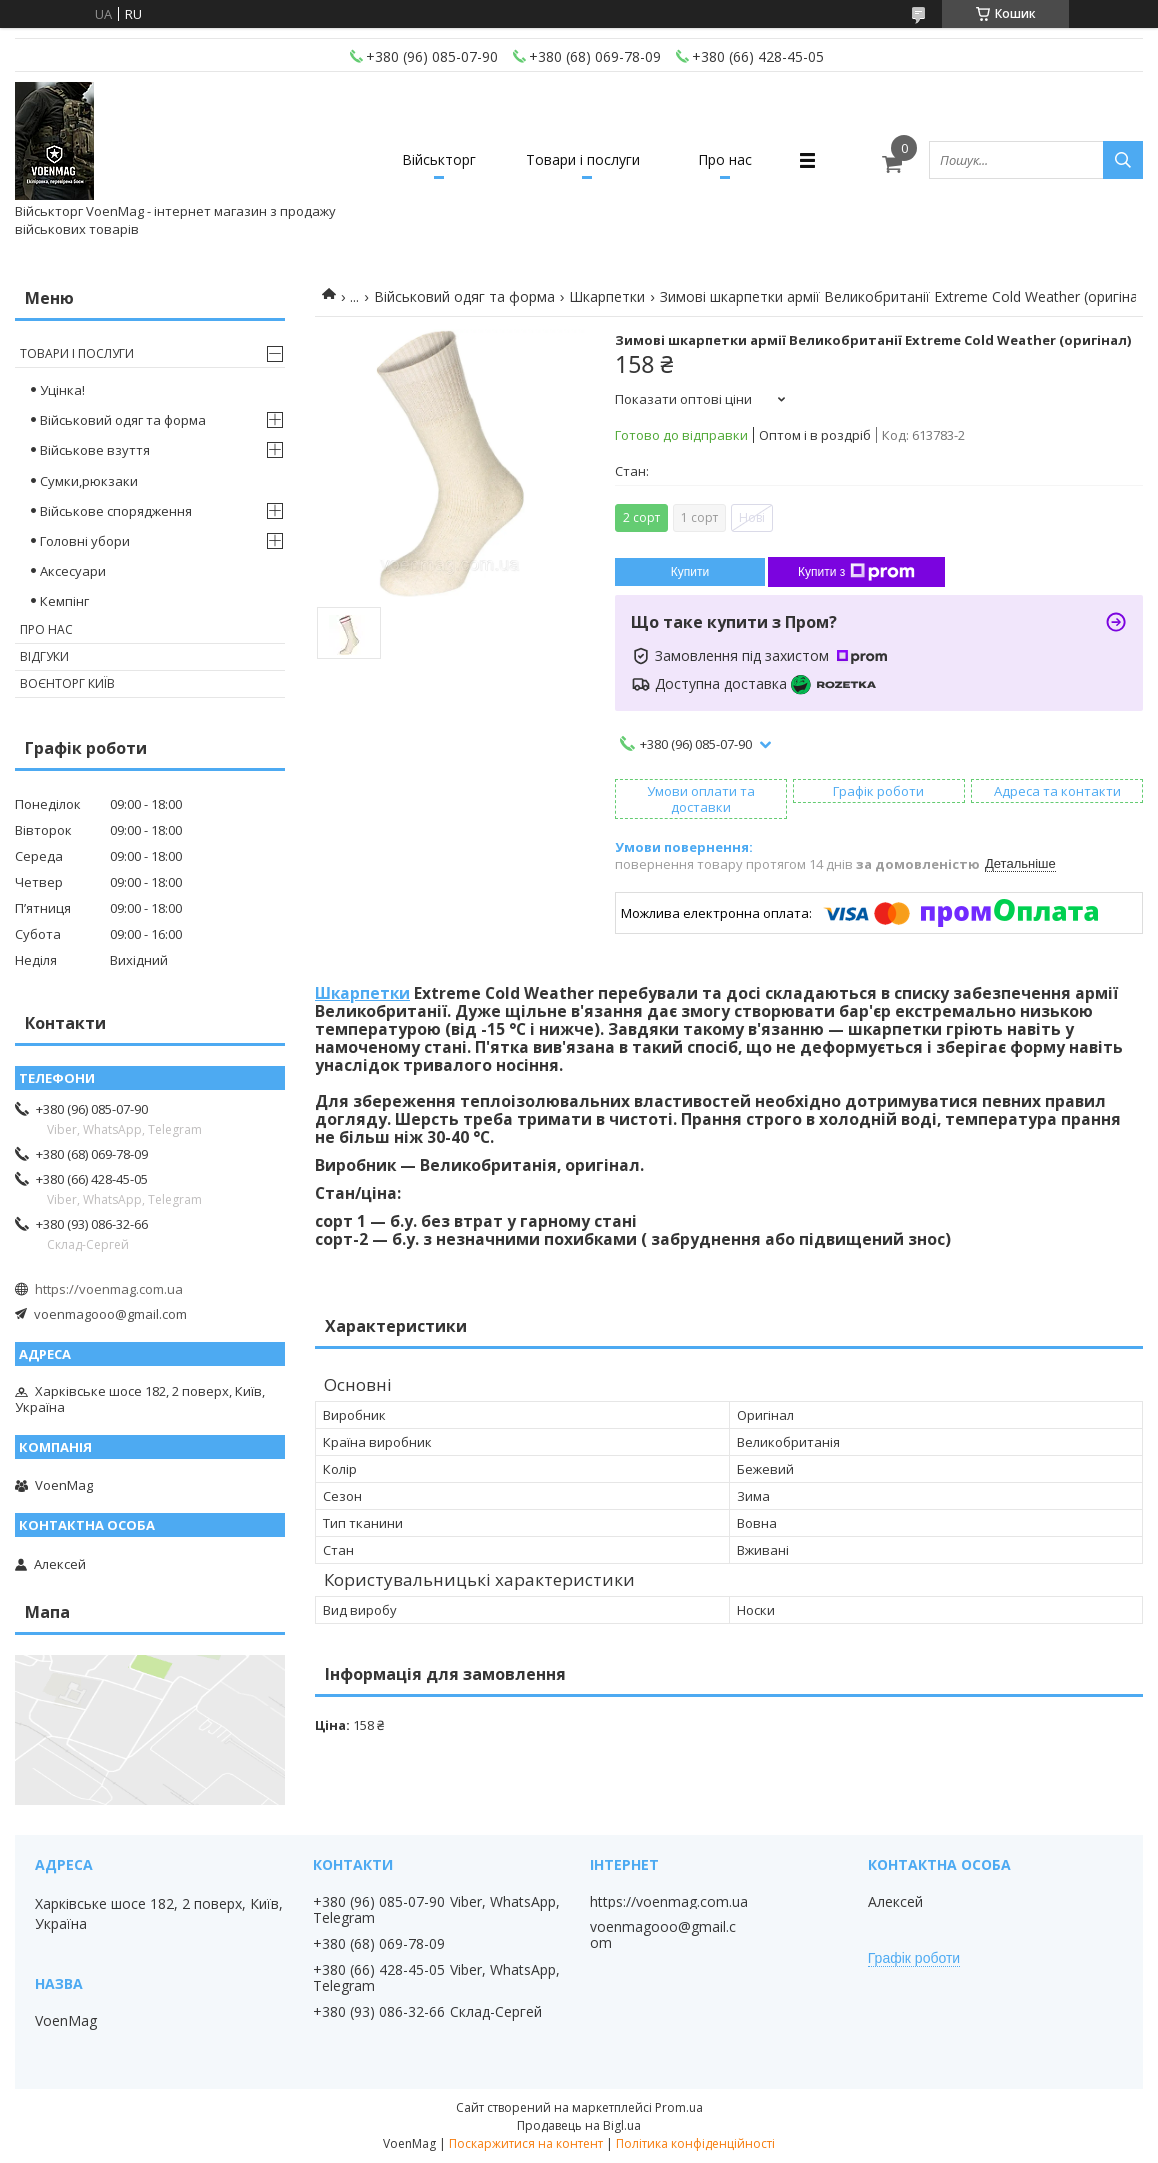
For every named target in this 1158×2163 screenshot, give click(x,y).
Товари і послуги (583, 159)
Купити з (856, 572)
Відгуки (44, 656)
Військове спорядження (116, 511)
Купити (690, 572)
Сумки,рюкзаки (89, 481)
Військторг (439, 159)
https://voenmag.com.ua (109, 1289)
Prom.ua (679, 2107)
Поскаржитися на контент (526, 2143)
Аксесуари (73, 571)
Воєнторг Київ (67, 683)
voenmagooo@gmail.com (110, 1314)
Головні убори (85, 541)
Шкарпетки (607, 296)
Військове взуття (95, 450)
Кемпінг (64, 601)
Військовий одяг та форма (464, 296)
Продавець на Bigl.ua (579, 2125)
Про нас (725, 159)
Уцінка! (62, 390)
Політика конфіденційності (695, 2143)
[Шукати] (1123, 160)
